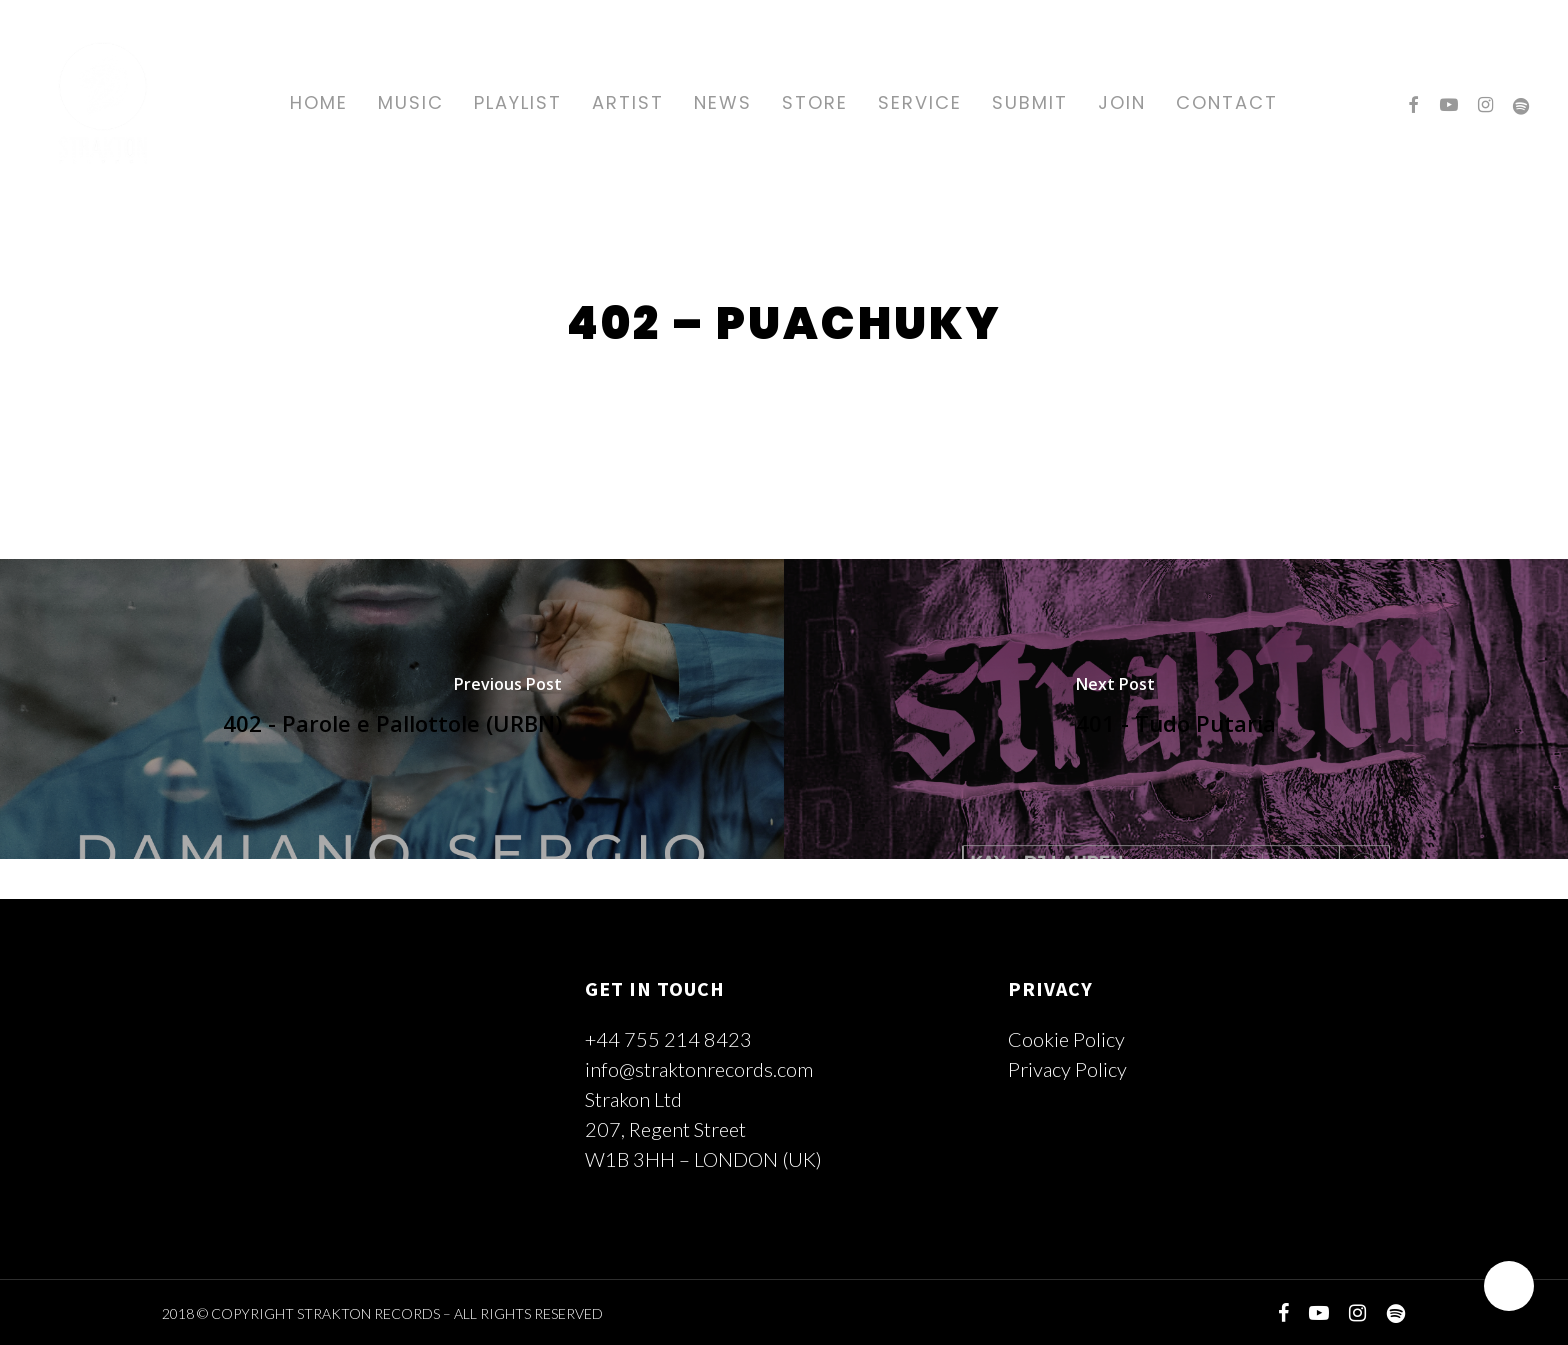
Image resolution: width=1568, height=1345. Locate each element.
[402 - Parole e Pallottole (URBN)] (392, 709)
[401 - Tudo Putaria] (1176, 709)
